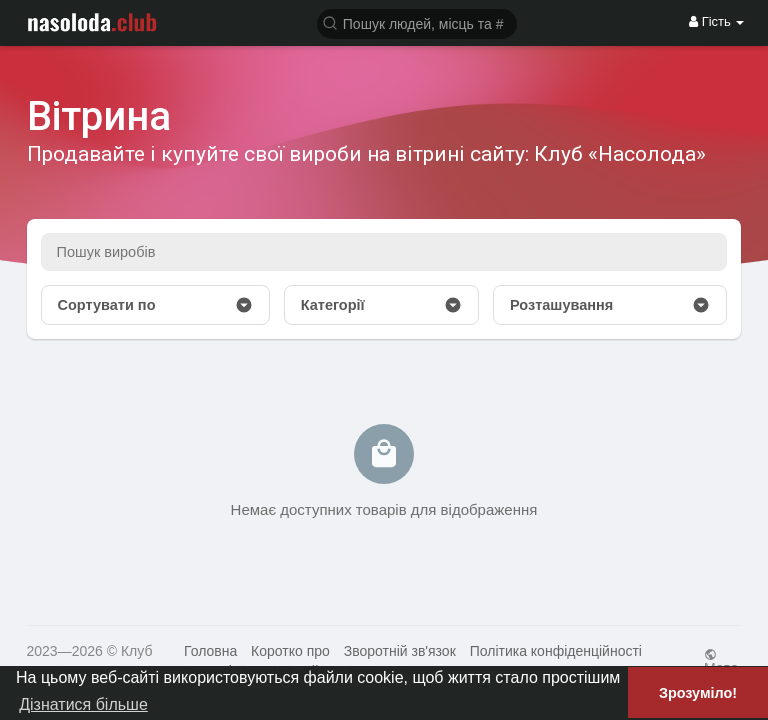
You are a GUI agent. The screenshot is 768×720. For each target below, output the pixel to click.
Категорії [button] (381, 305)
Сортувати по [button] (155, 305)
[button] (417, 22)
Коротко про (290, 651)
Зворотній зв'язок (400, 651)
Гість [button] (716, 21)
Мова (721, 661)
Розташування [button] (610, 305)
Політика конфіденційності (556, 651)
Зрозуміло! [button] (698, 693)
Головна (210, 651)
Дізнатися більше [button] (83, 704)
